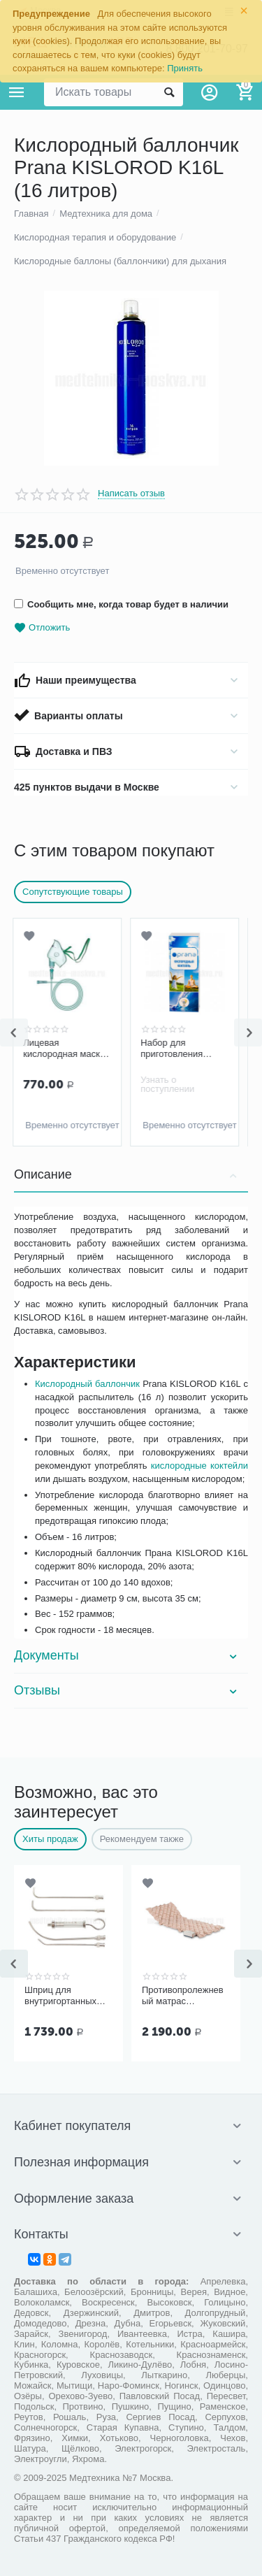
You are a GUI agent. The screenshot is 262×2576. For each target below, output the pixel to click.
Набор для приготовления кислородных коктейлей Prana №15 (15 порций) (177, 1048)
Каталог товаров (17, 92)
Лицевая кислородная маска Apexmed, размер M (66, 1048)
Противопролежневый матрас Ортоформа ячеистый (183, 1996)
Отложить (42, 628)
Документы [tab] (127, 1655)
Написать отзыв (131, 493)
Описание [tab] (127, 1174)
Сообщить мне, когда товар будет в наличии (121, 604)
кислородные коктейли (199, 1465)
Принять (185, 68)
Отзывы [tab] (127, 1690)
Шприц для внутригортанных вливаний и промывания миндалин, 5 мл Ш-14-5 (60, 1996)
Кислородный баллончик (87, 1384)
